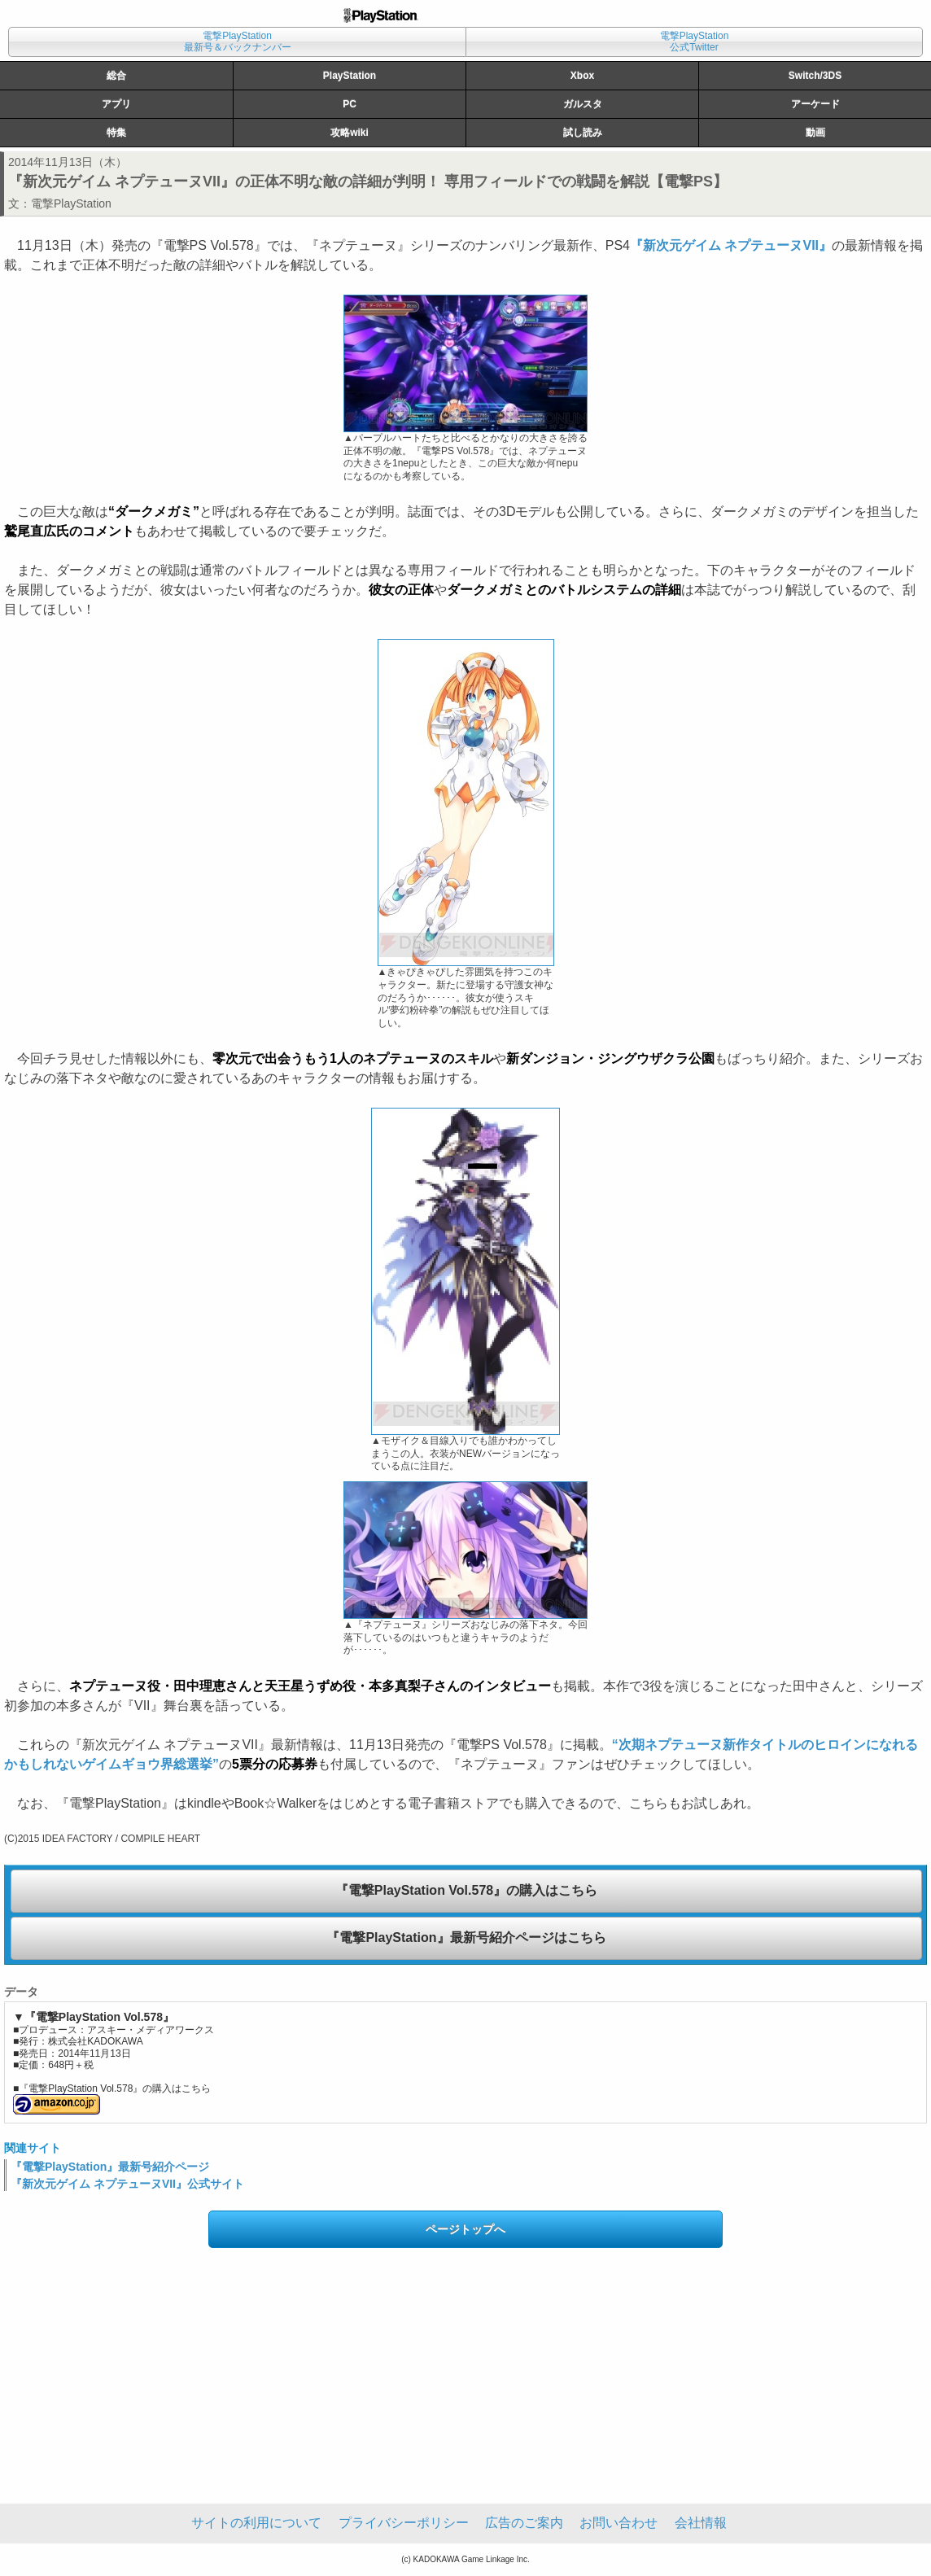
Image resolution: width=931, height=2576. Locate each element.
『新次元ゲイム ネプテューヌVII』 (731, 245)
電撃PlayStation (71, 203)
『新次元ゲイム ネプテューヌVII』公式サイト (127, 2183)
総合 (116, 75)
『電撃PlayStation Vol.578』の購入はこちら (466, 1890)
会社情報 (701, 2523)
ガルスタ (582, 104)
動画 (815, 132)
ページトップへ (465, 2229)
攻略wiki (349, 132)
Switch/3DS (815, 75)
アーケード (815, 104)
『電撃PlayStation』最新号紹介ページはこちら (465, 1937)
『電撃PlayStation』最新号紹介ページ (110, 2166)
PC (349, 104)
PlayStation (349, 75)
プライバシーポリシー (404, 2523)
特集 (116, 132)
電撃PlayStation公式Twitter (694, 41)
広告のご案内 (524, 2523)
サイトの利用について (256, 2523)
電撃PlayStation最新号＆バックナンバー (237, 41)
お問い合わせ (618, 2523)
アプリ (116, 104)
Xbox (582, 75)
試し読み (582, 132)
